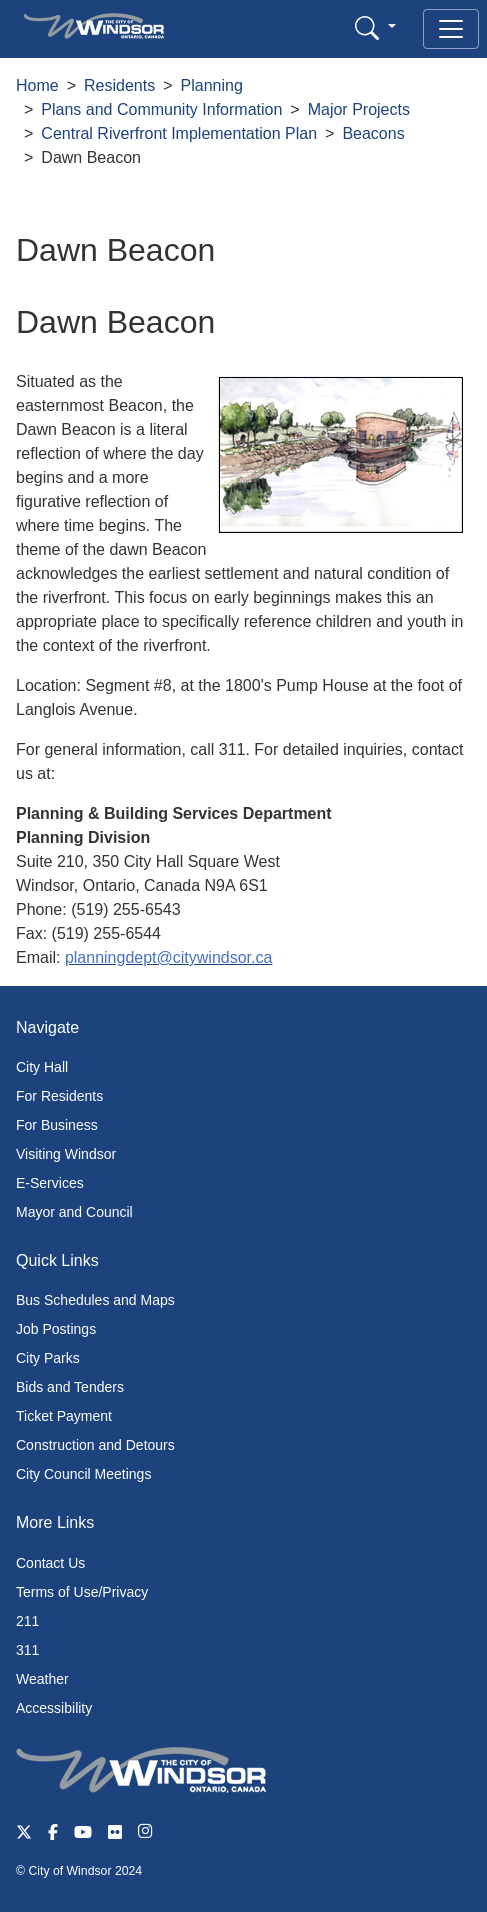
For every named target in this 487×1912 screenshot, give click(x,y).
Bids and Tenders (70, 1387)
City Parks (48, 1358)
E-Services (50, 1183)
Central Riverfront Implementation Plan (179, 133)
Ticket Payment (64, 1416)
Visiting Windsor (66, 1154)
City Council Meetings (83, 1474)
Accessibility (54, 1708)
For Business (57, 1125)
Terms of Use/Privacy (82, 1592)
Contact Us (50, 1563)
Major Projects (359, 109)
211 (27, 1621)
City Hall (42, 1067)
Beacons (373, 133)
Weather (42, 1679)
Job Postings (56, 1329)
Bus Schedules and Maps (95, 1300)
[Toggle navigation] (451, 29)
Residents (119, 85)
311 (27, 1650)
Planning (212, 85)
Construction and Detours (95, 1445)
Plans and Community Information (161, 109)
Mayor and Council (74, 1212)
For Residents (59, 1096)
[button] (375, 27)
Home (37, 85)
